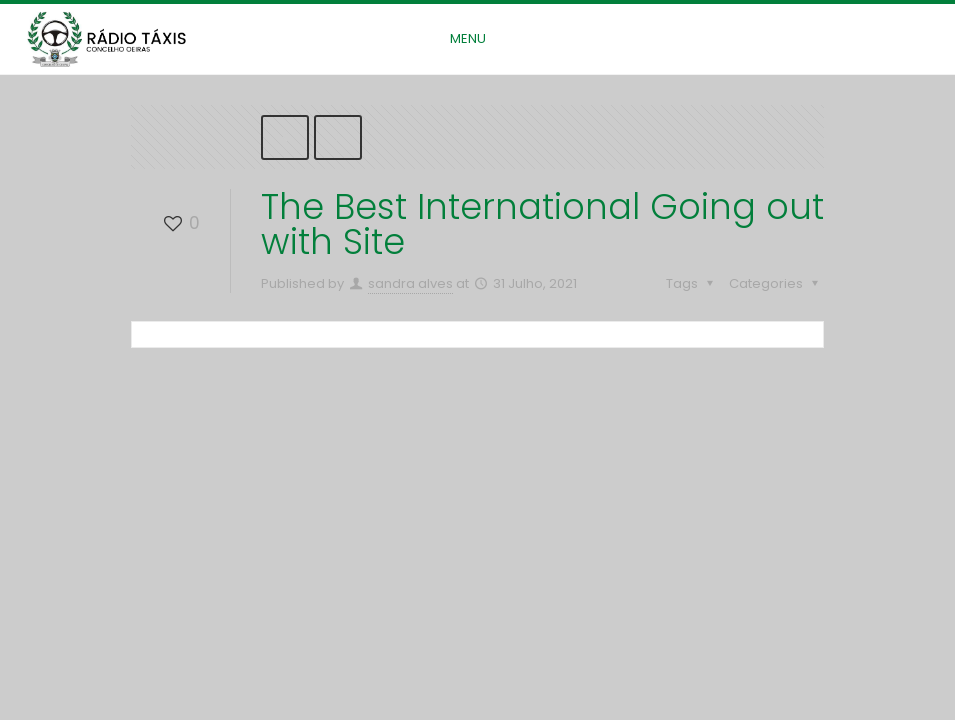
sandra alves (410, 283)
